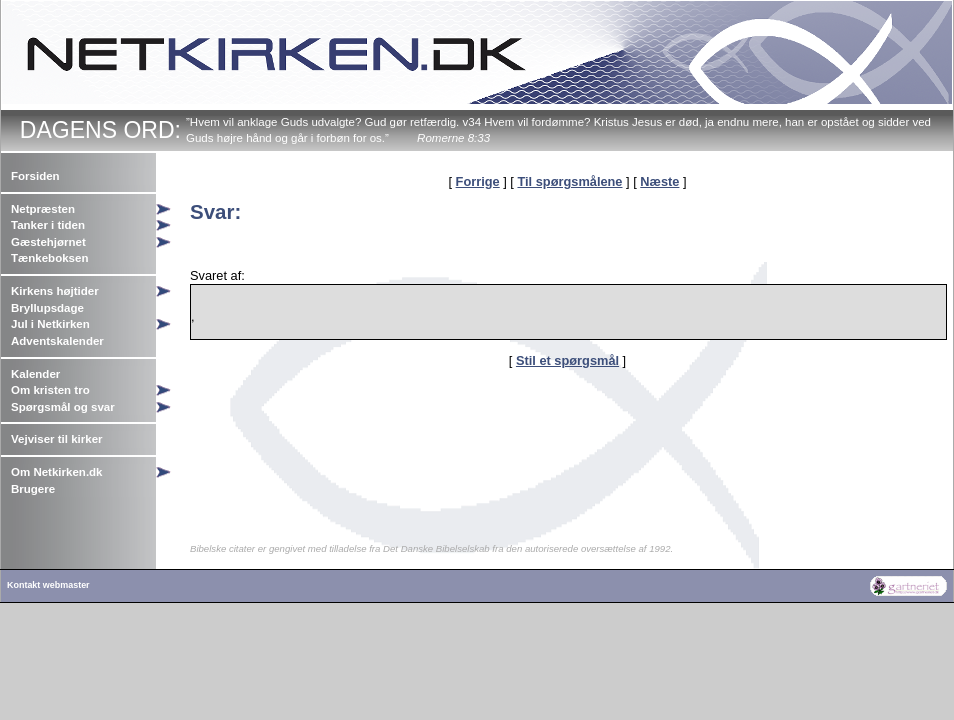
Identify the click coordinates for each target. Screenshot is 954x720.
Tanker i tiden (48, 225)
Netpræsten (43, 209)
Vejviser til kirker (57, 439)
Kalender (35, 374)
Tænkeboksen (49, 258)
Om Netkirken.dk (57, 472)
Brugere (33, 489)
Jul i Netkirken (50, 324)
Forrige (478, 181)
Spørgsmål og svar (63, 407)
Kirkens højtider (55, 291)
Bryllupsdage (47, 308)
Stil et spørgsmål (567, 360)
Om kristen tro (50, 390)
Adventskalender (57, 341)
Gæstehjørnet (48, 242)
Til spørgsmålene (569, 181)
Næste (659, 181)
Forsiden (35, 176)
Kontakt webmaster (48, 585)
